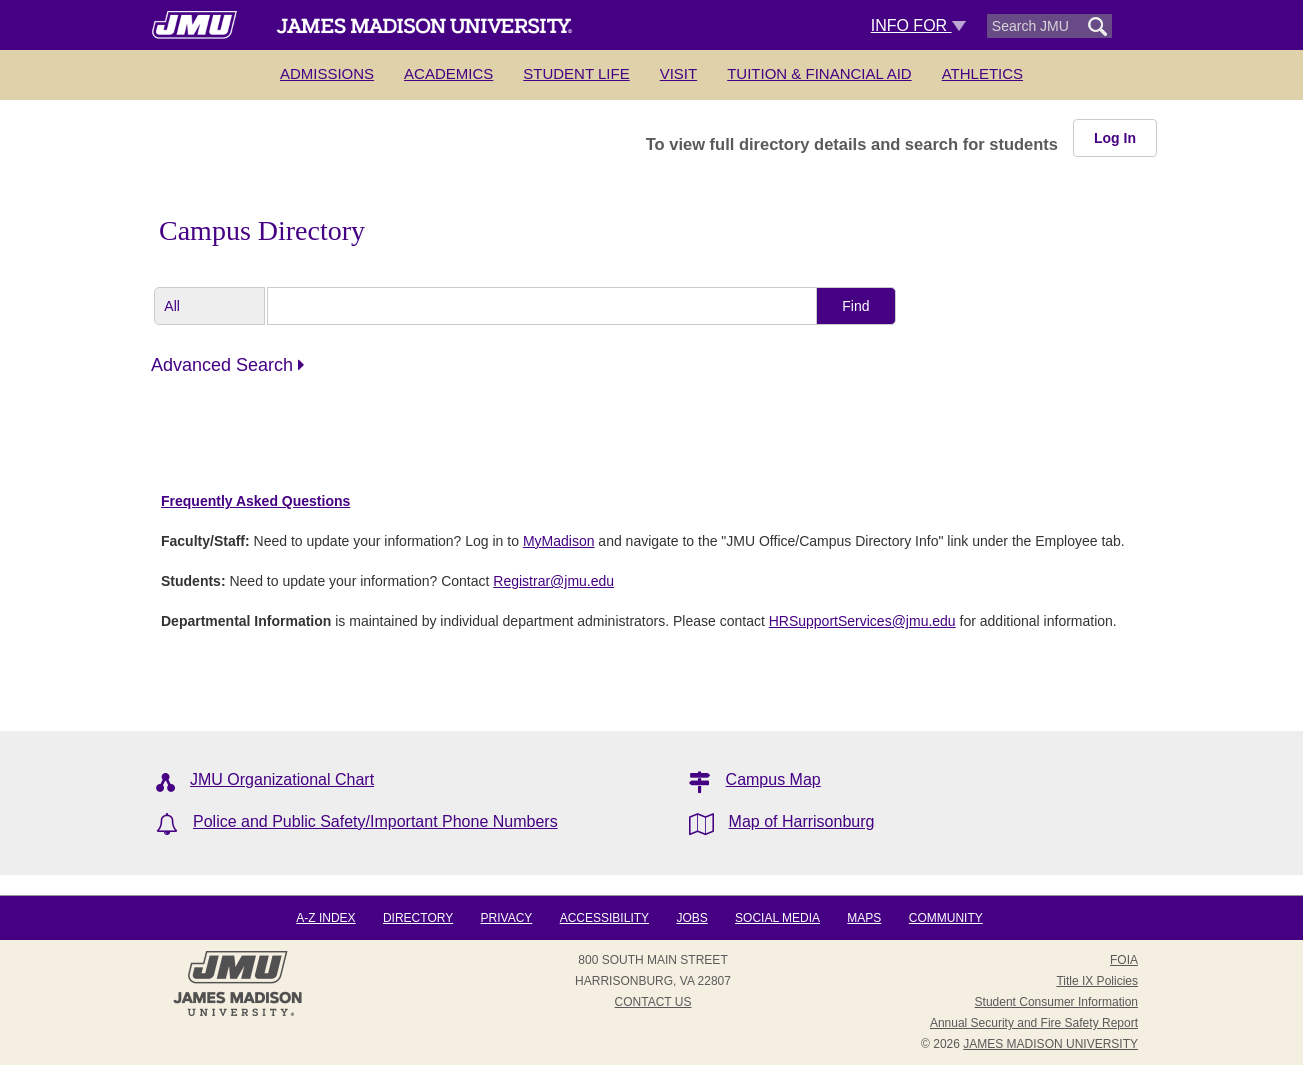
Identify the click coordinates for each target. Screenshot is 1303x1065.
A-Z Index (325, 918)
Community (946, 918)
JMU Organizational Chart (282, 779)
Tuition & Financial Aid (819, 73)
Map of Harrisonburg (802, 821)
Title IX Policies (1097, 981)
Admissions (327, 73)
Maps (864, 918)
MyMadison (559, 541)
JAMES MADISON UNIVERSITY (1050, 1044)
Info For (918, 25)
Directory (418, 918)
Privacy (507, 918)
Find (855, 306)
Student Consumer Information (1056, 1002)
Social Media (777, 918)
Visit (679, 73)
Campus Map (773, 779)
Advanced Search (227, 365)
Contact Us (653, 1002)
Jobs (691, 918)
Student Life (576, 73)
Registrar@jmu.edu (553, 581)
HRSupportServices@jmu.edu (862, 621)
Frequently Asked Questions (255, 501)
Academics (448, 73)
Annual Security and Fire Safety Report (1034, 1023)
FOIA (1124, 960)
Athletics (982, 73)
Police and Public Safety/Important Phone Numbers (375, 821)
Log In (1115, 138)
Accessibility (604, 918)
